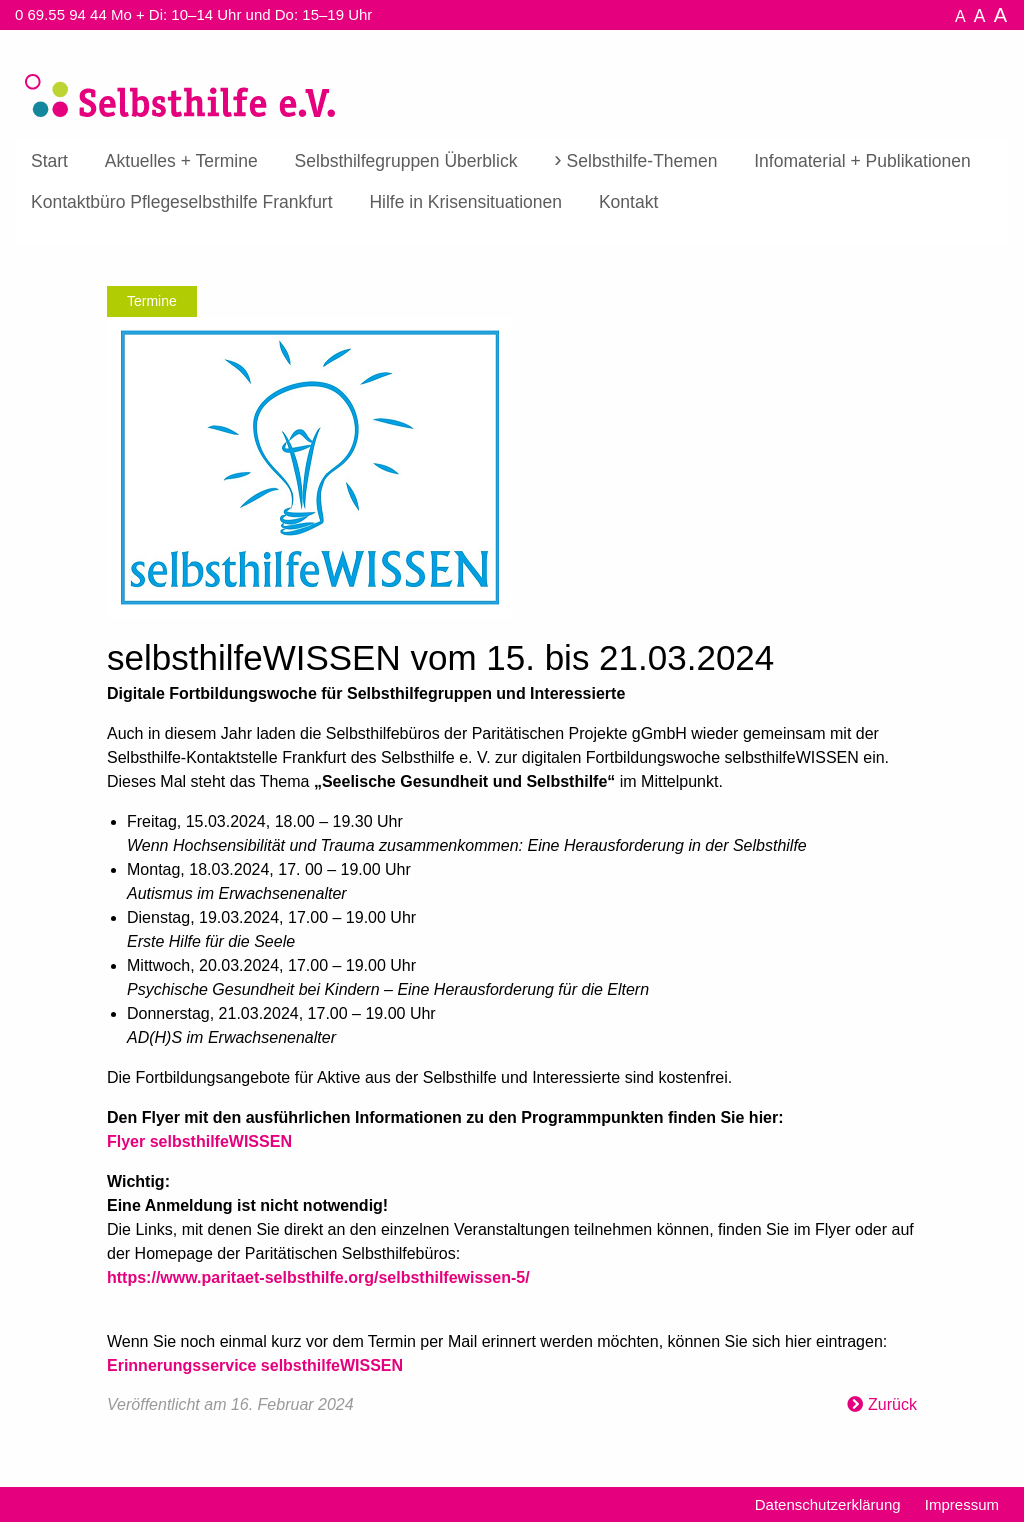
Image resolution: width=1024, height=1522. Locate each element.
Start (49, 161)
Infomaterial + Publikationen (862, 161)
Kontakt (628, 202)
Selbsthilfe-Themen (642, 161)
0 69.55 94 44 (61, 14)
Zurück (892, 1404)
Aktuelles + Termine (181, 161)
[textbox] (512, 1030)
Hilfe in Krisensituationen (465, 202)
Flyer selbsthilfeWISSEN (199, 1141)
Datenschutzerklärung (828, 1504)
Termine (152, 301)
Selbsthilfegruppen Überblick (406, 161)
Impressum (962, 1504)
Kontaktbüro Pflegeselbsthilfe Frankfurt (182, 202)
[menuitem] (49, 162)
